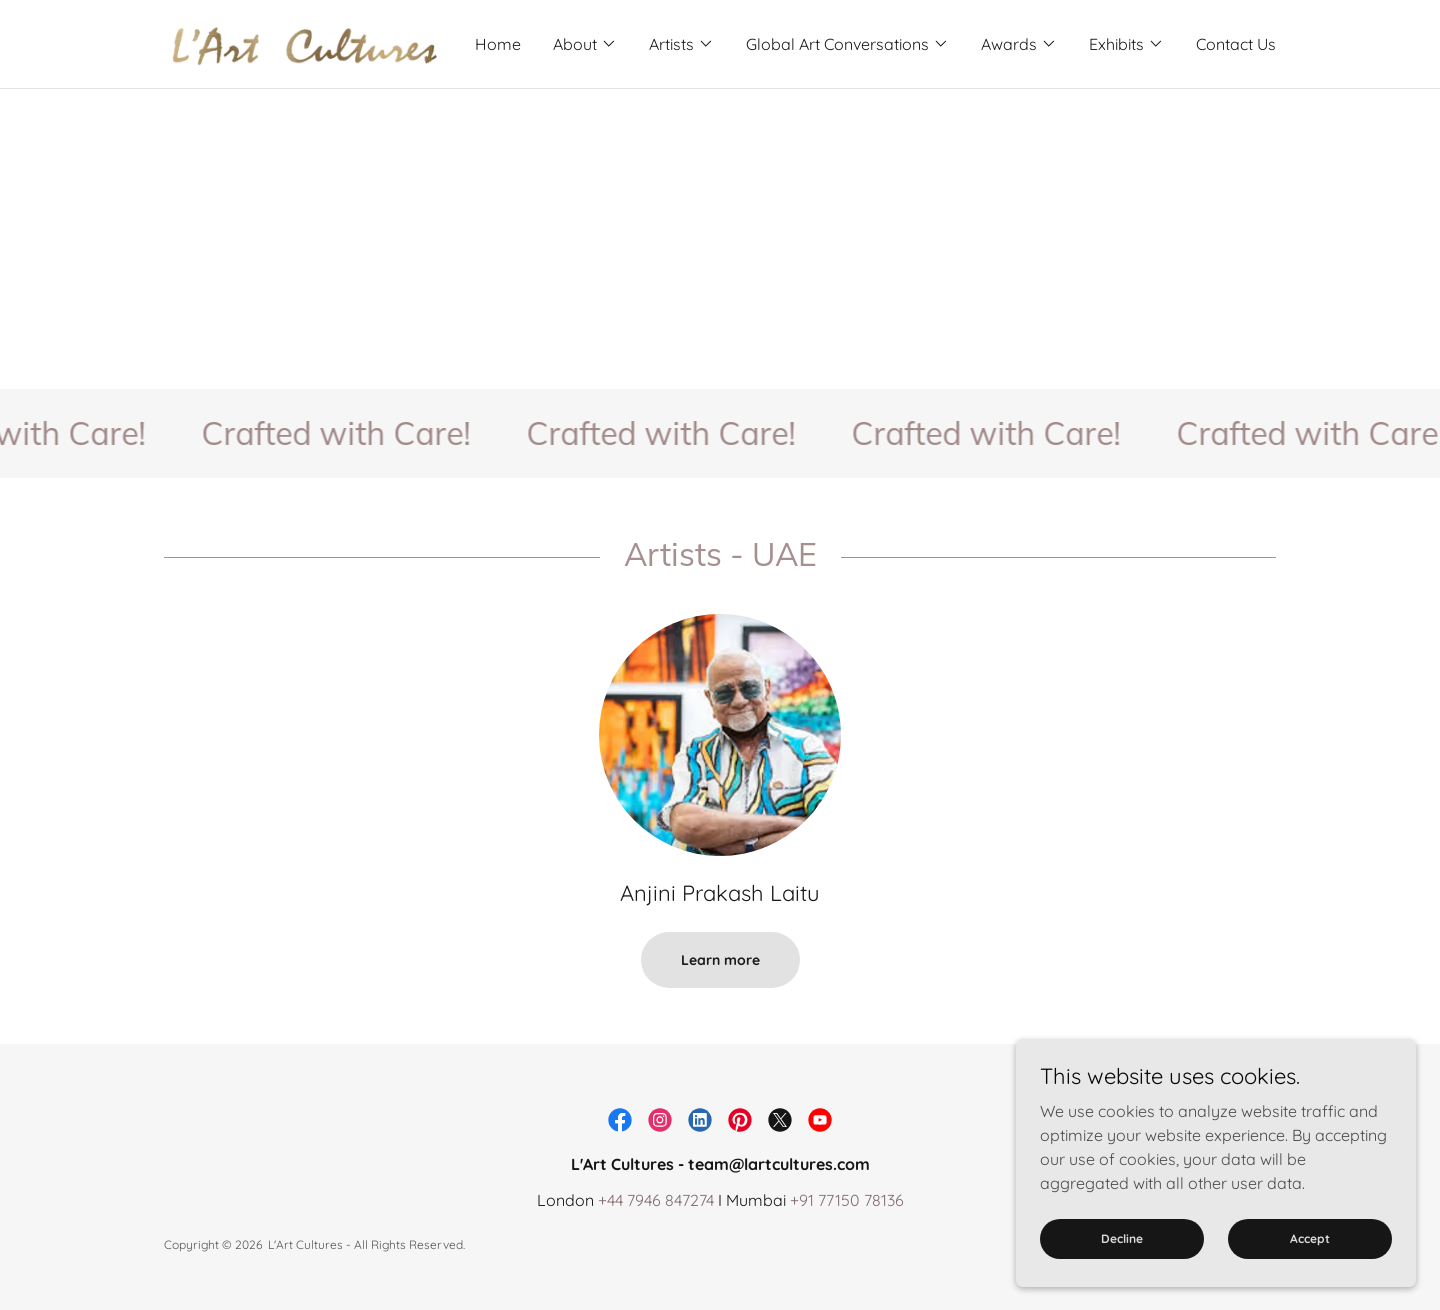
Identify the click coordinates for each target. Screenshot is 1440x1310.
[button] (585, 44)
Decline (1122, 1238)
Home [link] (498, 44)
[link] (303, 42)
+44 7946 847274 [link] (656, 1200)
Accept (1310, 1238)
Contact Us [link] (1236, 44)
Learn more (720, 960)
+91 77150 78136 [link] (847, 1200)
